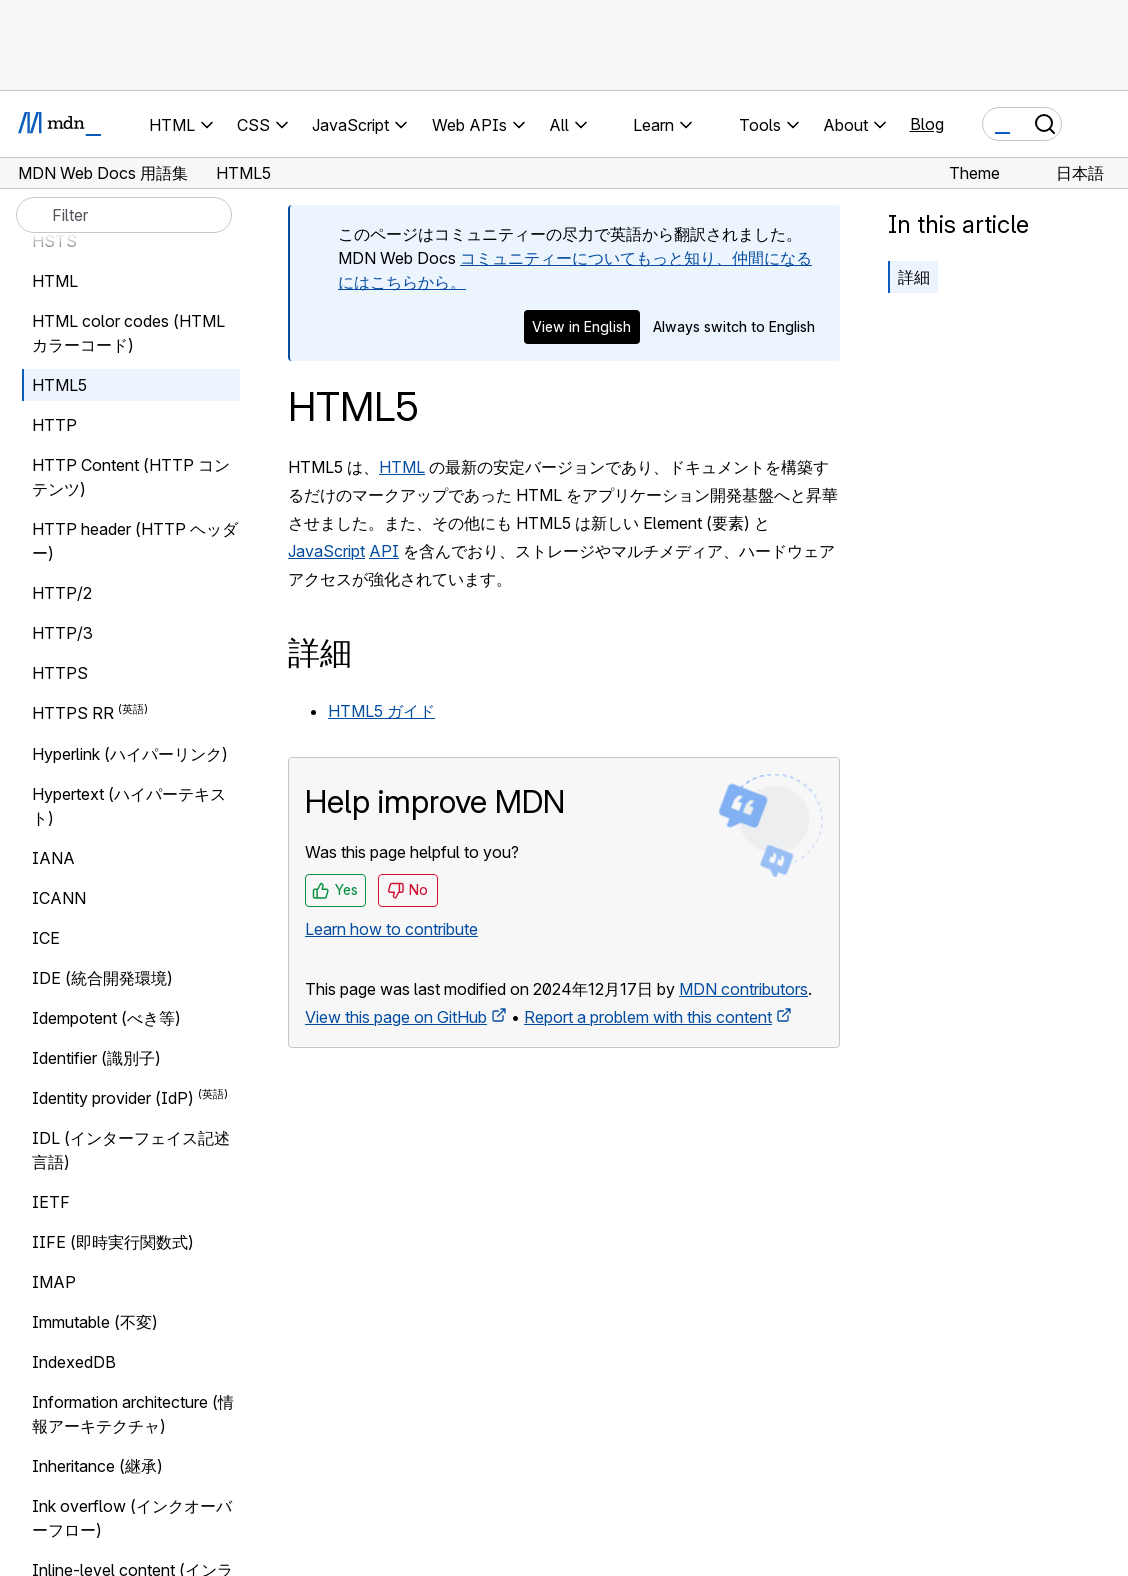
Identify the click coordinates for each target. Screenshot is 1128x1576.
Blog (927, 124)
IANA (53, 858)
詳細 (914, 277)
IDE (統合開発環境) (102, 978)
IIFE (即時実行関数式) (113, 1242)
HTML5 (59, 385)
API (384, 551)
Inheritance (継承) (97, 1466)
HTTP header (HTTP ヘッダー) (135, 541)
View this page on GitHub (396, 1017)
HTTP (54, 425)
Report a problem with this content (648, 1017)
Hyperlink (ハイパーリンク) (130, 754)
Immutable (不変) (95, 1322)
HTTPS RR (73, 714)
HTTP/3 (62, 633)
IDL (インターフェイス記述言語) (131, 1150)
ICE (46, 938)
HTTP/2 (62, 593)
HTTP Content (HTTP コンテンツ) (131, 477)
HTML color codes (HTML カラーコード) (128, 333)
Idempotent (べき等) (106, 1018)
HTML (402, 467)
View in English (581, 326)
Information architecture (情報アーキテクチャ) (133, 1414)
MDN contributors (743, 989)
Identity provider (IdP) (113, 1098)
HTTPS (60, 673)
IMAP (54, 1282)
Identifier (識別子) (96, 1058)
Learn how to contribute (391, 929)
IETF (51, 1202)
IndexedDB (74, 1362)
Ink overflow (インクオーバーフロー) (132, 1518)
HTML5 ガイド (381, 711)
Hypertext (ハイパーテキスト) (129, 806)
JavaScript (326, 551)
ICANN (59, 898)
